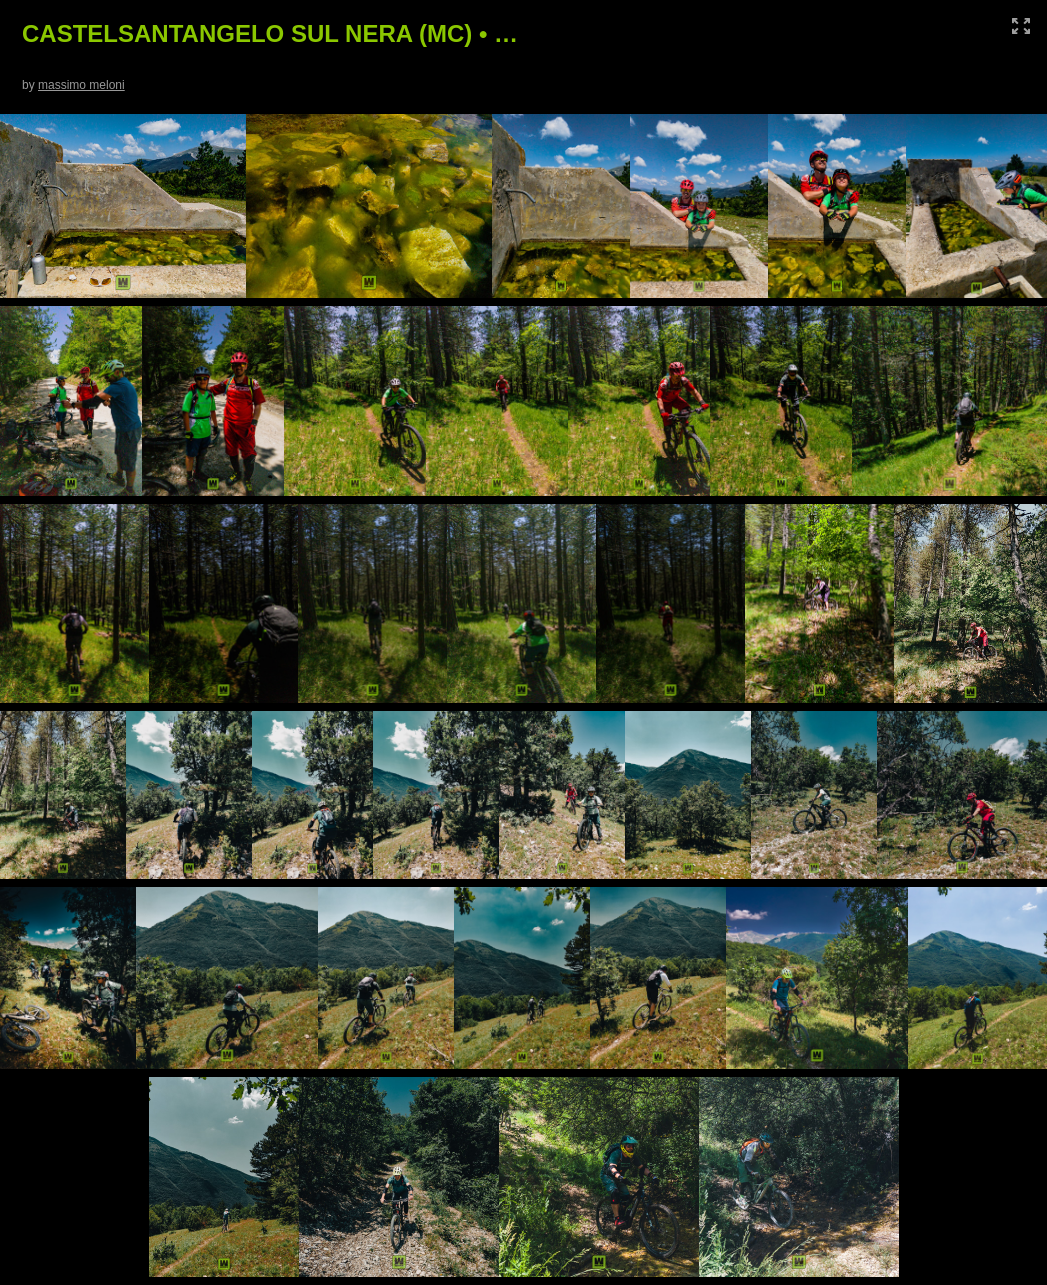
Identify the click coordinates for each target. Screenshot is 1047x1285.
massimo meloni (81, 85)
